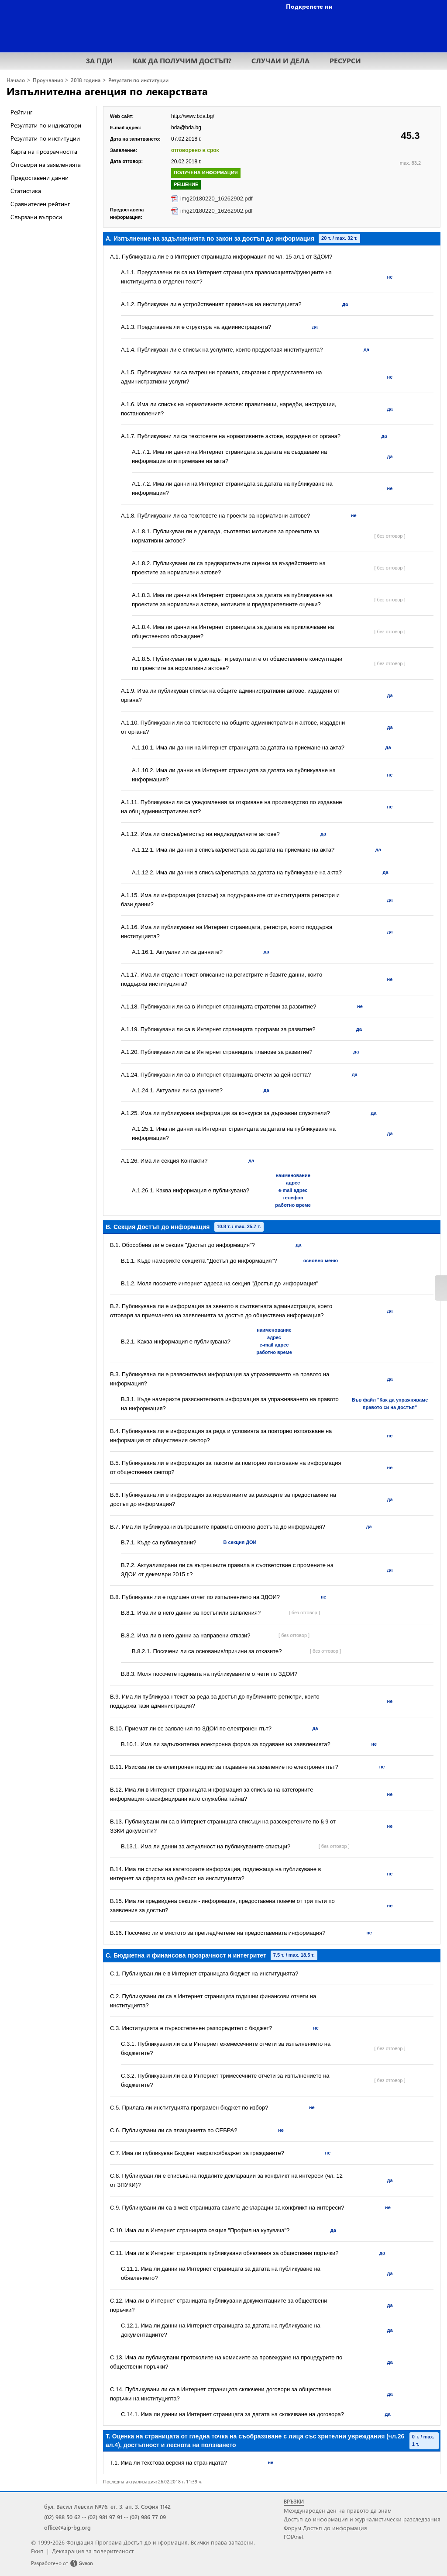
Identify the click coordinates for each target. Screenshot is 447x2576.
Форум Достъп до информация (325, 2527)
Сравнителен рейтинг (40, 204)
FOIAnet (293, 2536)
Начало (16, 80)
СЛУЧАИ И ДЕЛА (280, 60)
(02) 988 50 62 (62, 2517)
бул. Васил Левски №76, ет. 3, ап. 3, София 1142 (107, 2506)
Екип (37, 2551)
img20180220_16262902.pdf (216, 198)
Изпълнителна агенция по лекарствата (107, 91)
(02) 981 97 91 (105, 2517)
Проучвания (48, 80)
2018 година (85, 80)
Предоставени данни (39, 177)
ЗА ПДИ (99, 60)
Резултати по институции (138, 80)
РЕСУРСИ (345, 60)
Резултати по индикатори (45, 125)
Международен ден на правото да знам (338, 2510)
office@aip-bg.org (67, 2527)
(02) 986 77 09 (148, 2517)
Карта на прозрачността (43, 151)
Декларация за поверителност (93, 2551)
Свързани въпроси (36, 217)
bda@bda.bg (186, 127)
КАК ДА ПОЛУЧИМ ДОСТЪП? (182, 60)
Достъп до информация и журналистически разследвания (362, 2519)
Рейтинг (21, 112)
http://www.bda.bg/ (192, 116)
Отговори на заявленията (45, 164)
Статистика (25, 190)
